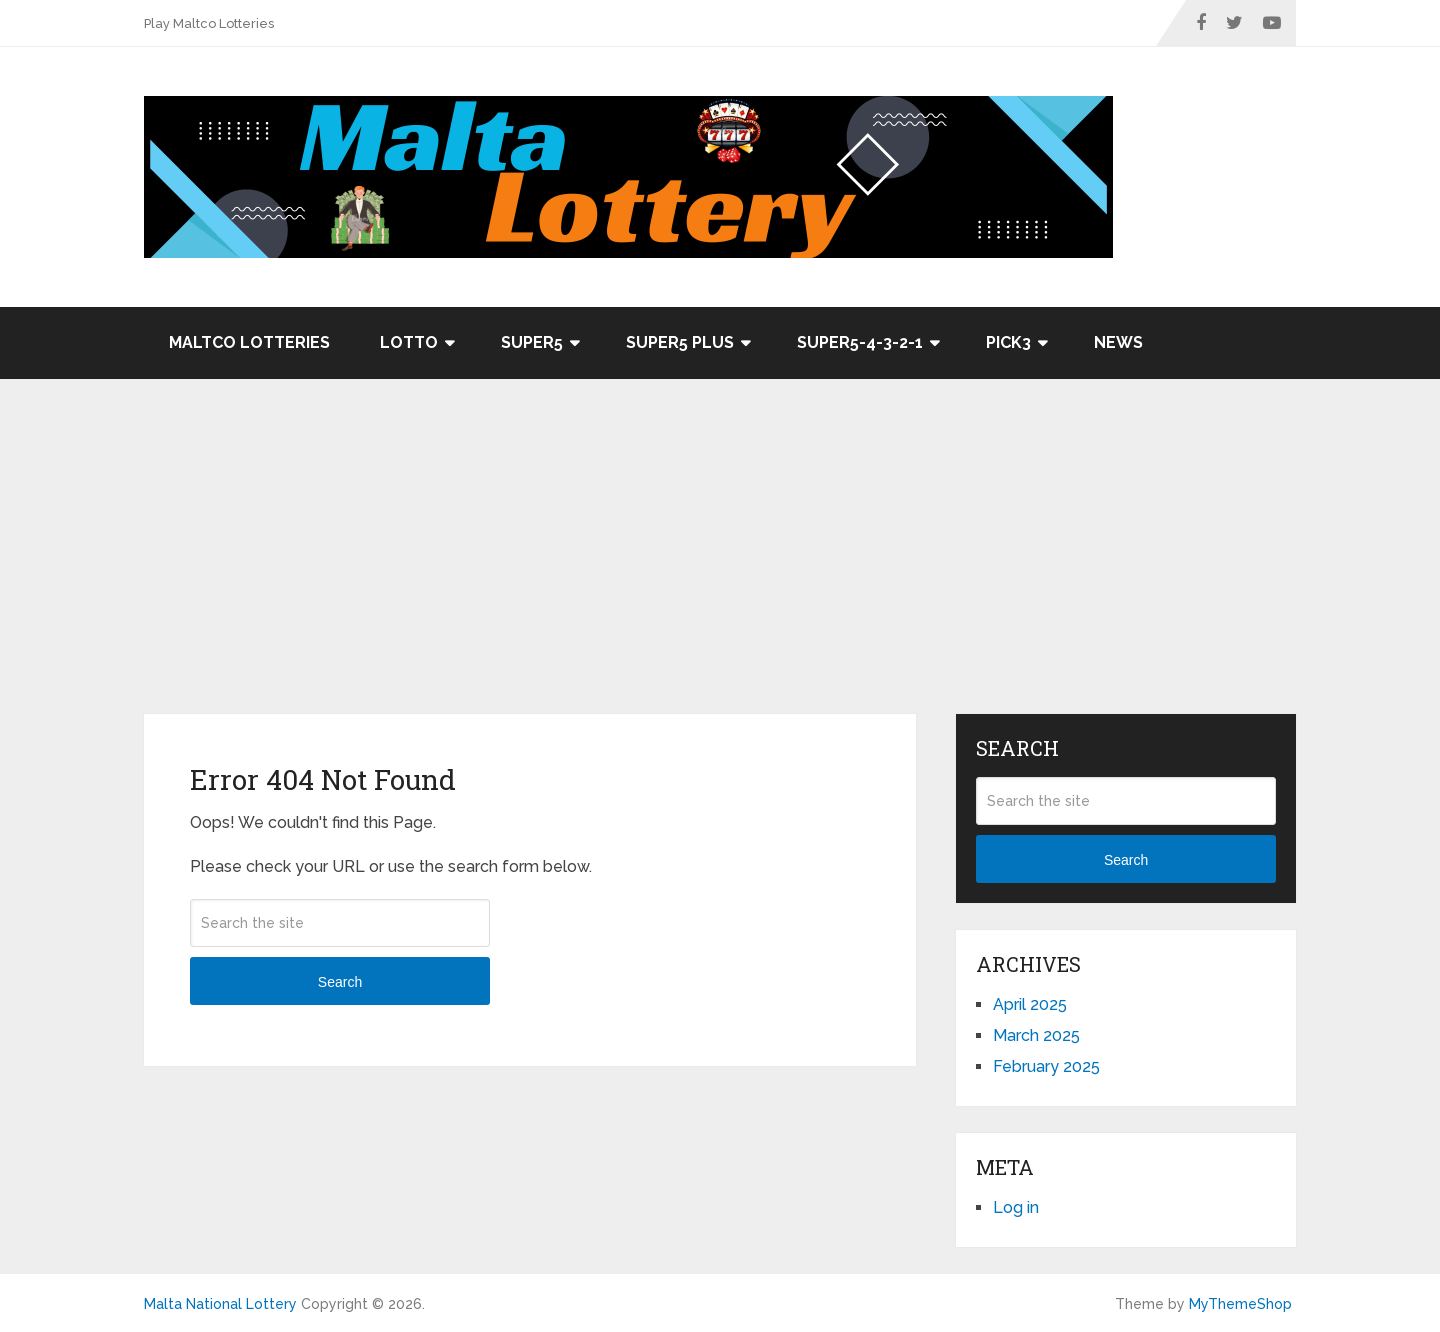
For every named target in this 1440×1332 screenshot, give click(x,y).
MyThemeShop (1240, 1304)
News (1118, 342)
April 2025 (1030, 1004)
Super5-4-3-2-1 (860, 342)
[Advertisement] (720, 564)
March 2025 (1036, 1035)
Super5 (532, 342)
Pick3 (1008, 342)
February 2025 (1046, 1066)
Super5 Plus (680, 342)
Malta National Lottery (220, 1304)
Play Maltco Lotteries (209, 23)
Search (340, 982)
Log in (1016, 1207)
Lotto (409, 342)
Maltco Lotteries (249, 342)
